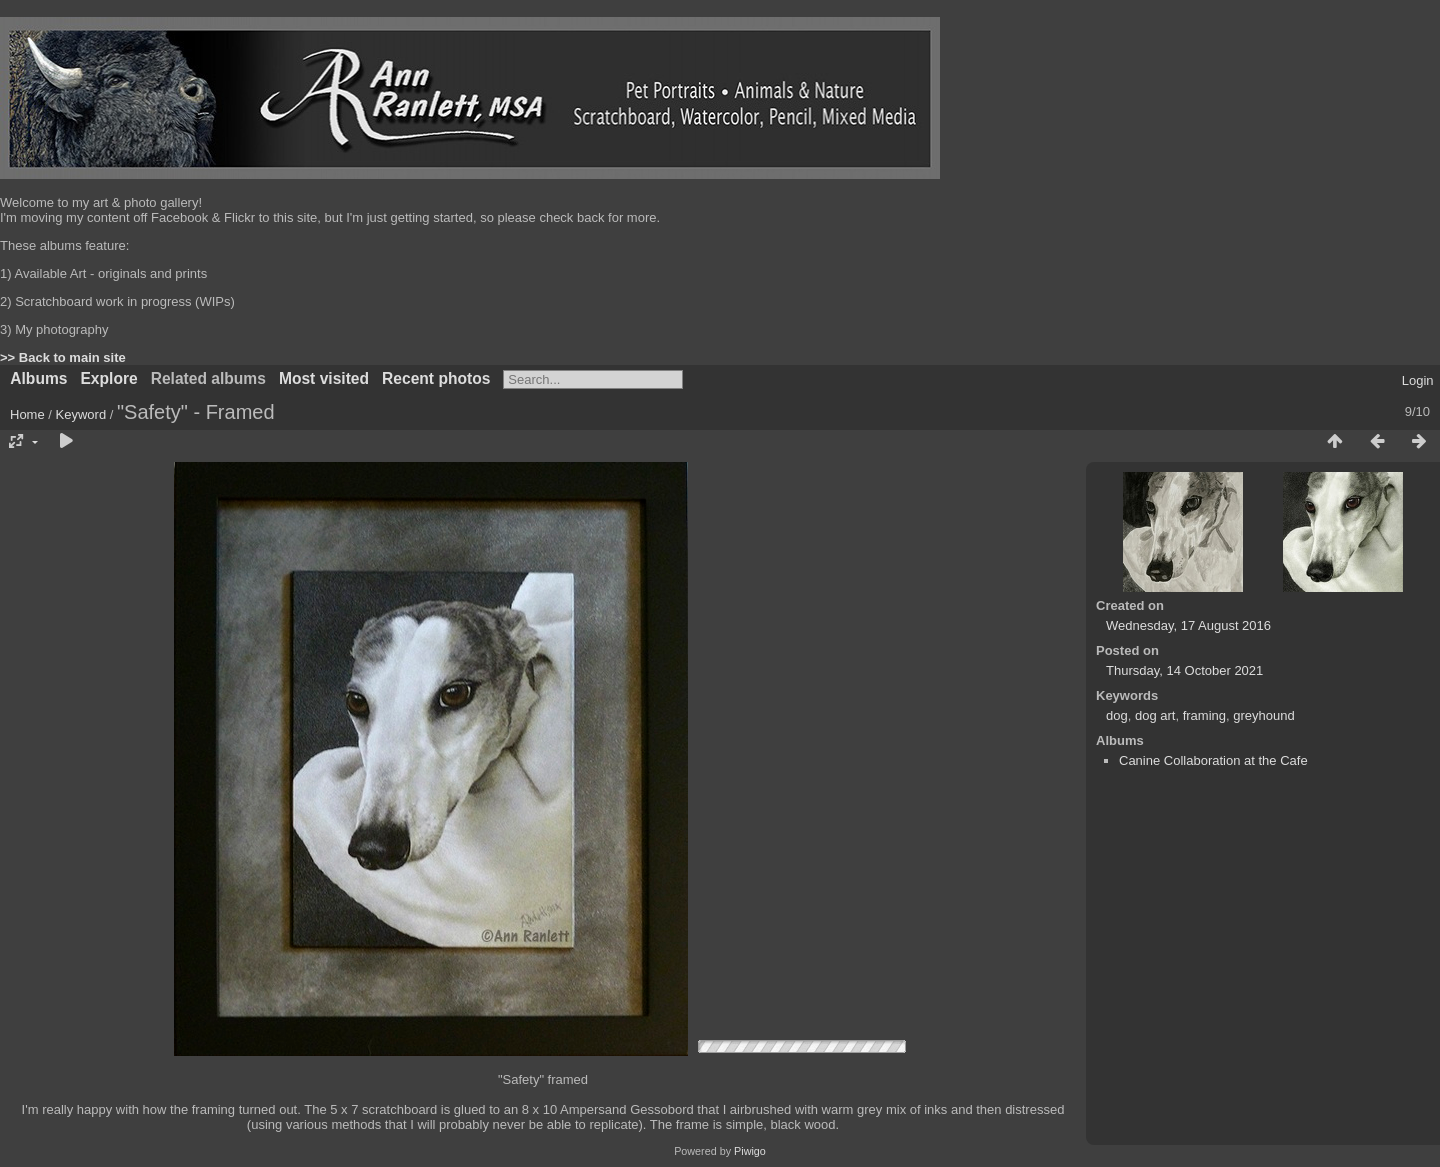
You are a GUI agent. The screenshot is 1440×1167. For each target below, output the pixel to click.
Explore (108, 378)
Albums (38, 378)
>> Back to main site (63, 357)
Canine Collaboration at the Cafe (1213, 760)
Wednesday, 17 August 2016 (1188, 625)
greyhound (1263, 715)
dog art (1155, 715)
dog (1117, 715)
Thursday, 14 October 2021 (1184, 670)
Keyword (81, 414)
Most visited (324, 378)
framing (1204, 715)
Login (1418, 380)
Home (27, 414)
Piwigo (750, 1151)
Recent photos (436, 378)
